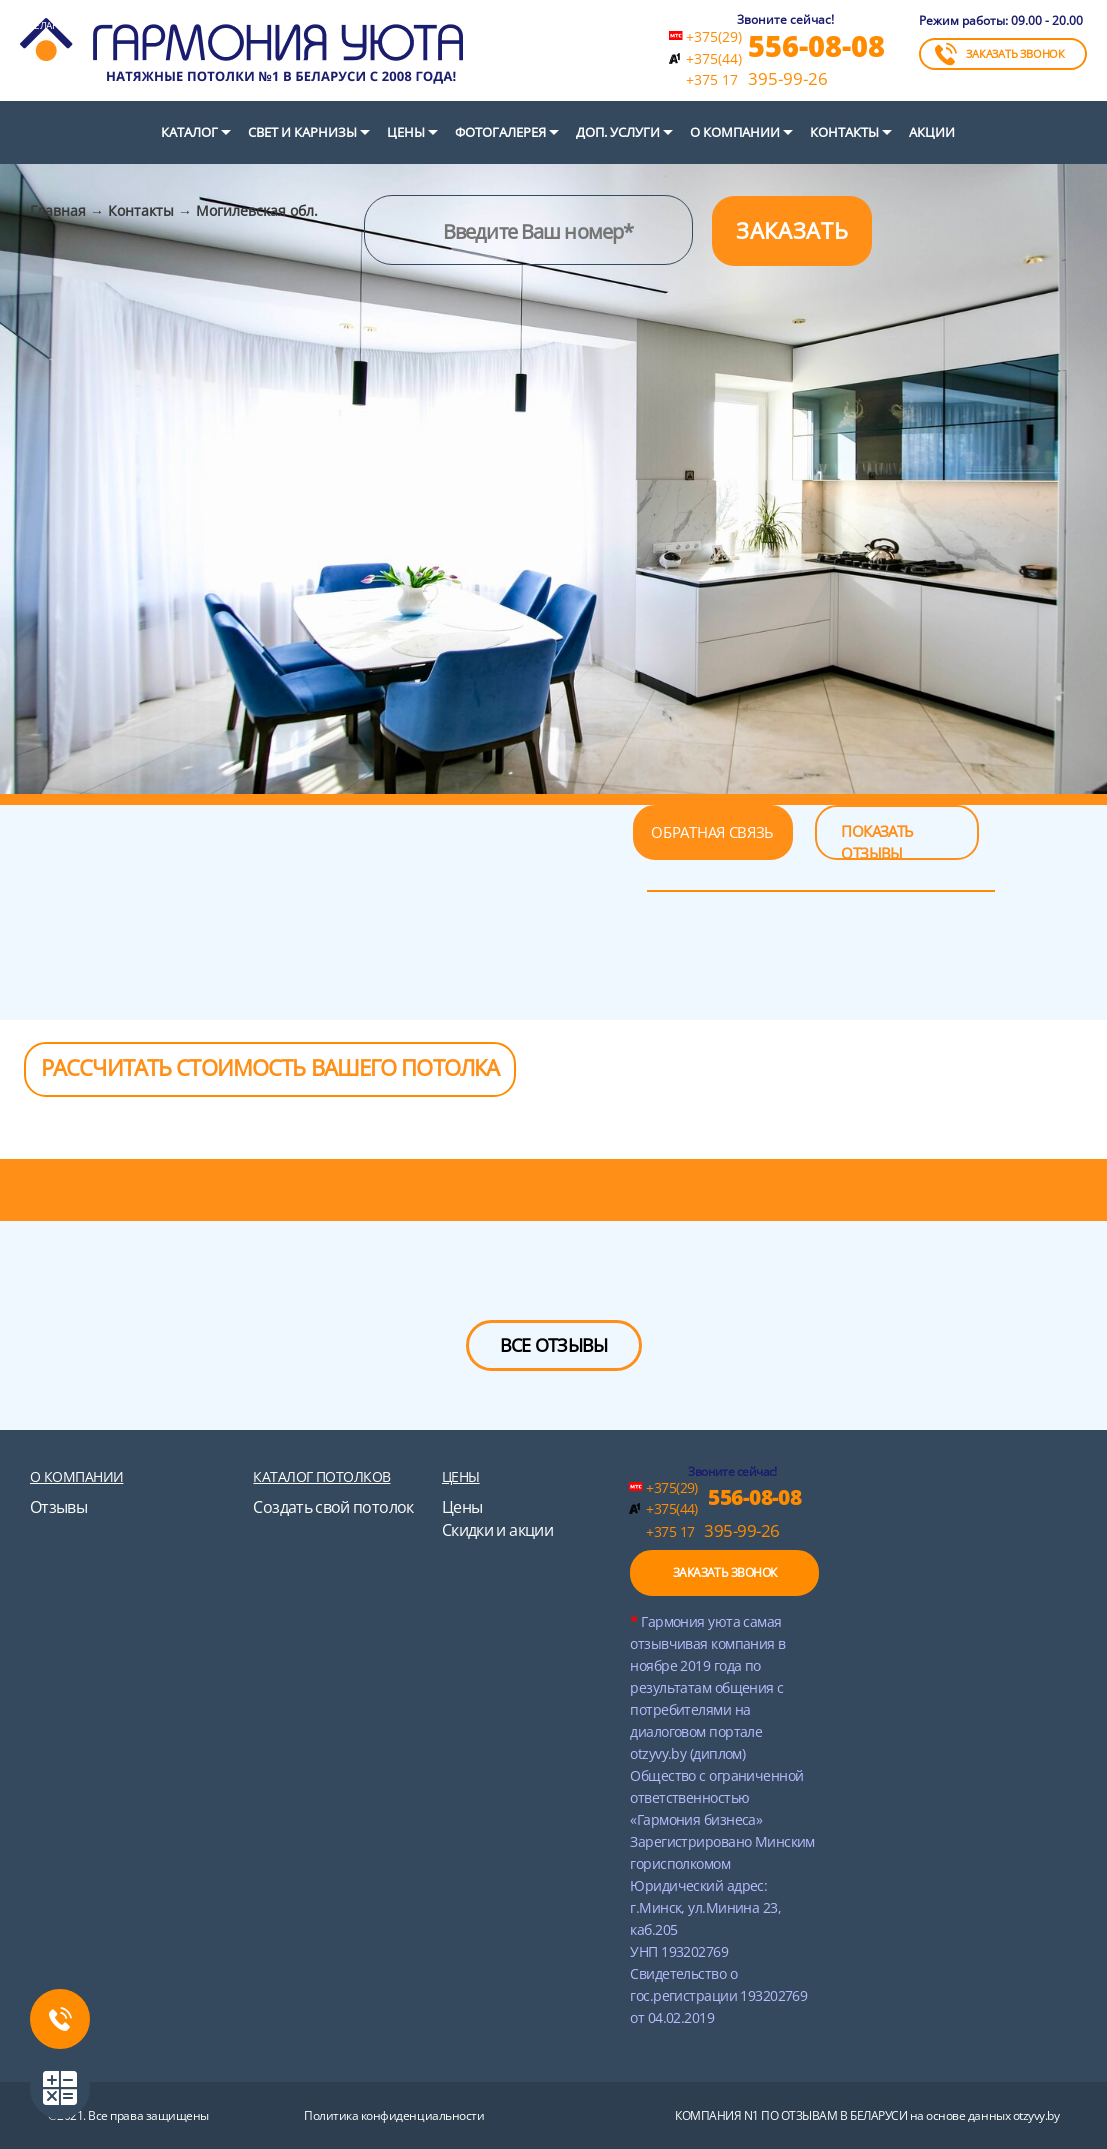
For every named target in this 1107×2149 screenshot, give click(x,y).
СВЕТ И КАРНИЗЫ (302, 132)
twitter (20, 2040)
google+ (152, 2040)
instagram (284, 2040)
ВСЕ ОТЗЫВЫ (554, 1345)
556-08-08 (816, 45)
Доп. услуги (618, 132)
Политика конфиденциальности (394, 2115)
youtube (196, 2040)
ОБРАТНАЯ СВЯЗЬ (712, 832)
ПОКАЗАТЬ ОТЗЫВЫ (877, 840)
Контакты (844, 132)
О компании (735, 132)
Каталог (189, 132)
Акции (932, 132)
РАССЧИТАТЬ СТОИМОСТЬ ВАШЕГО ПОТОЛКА (270, 1067)
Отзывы (58, 1507)
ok (240, 2040)
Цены (406, 132)
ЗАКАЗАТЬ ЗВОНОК (1000, 54)
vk (108, 2040)
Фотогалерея (500, 132)
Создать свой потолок (333, 1507)
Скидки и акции (497, 1530)
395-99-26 (757, 79)
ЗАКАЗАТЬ (792, 230)
